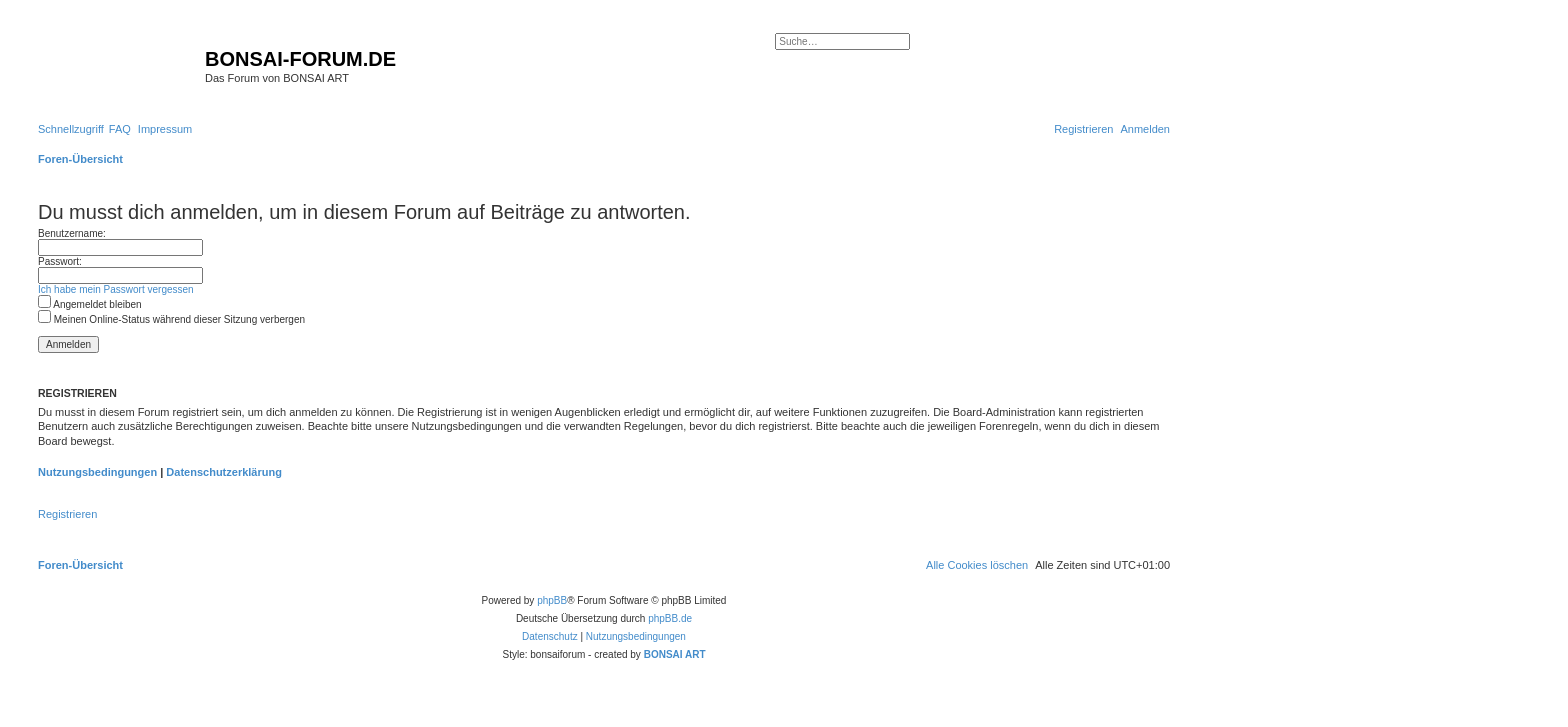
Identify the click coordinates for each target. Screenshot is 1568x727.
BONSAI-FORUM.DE (300, 59)
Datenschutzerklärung (224, 472)
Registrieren (67, 514)
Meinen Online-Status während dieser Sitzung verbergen (171, 319)
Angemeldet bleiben (90, 304)
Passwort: (60, 261)
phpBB (552, 600)
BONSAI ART (675, 654)
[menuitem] (120, 129)
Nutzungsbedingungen (97, 472)
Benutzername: (72, 233)
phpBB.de (670, 618)
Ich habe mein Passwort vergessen (116, 289)
